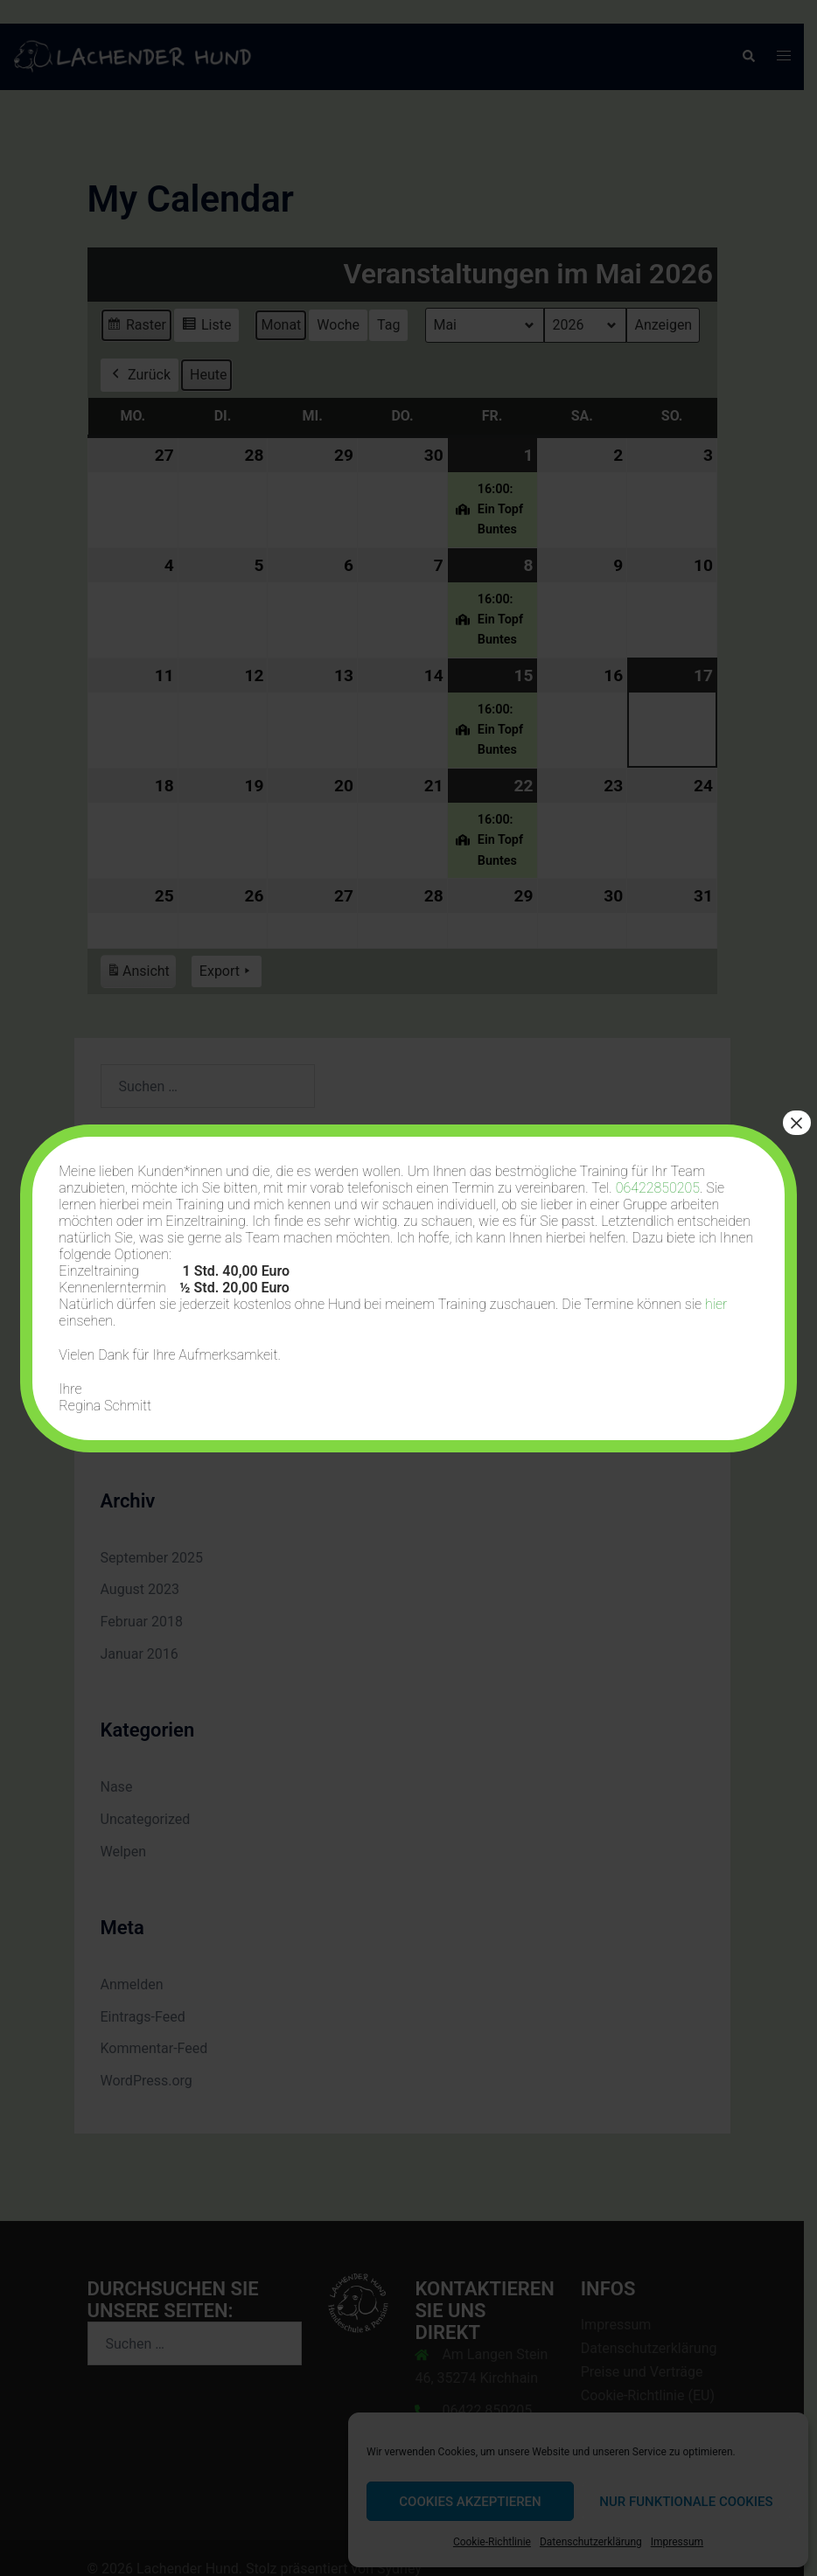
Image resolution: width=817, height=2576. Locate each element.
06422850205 (658, 1188)
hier (716, 1304)
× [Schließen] (797, 1122)
